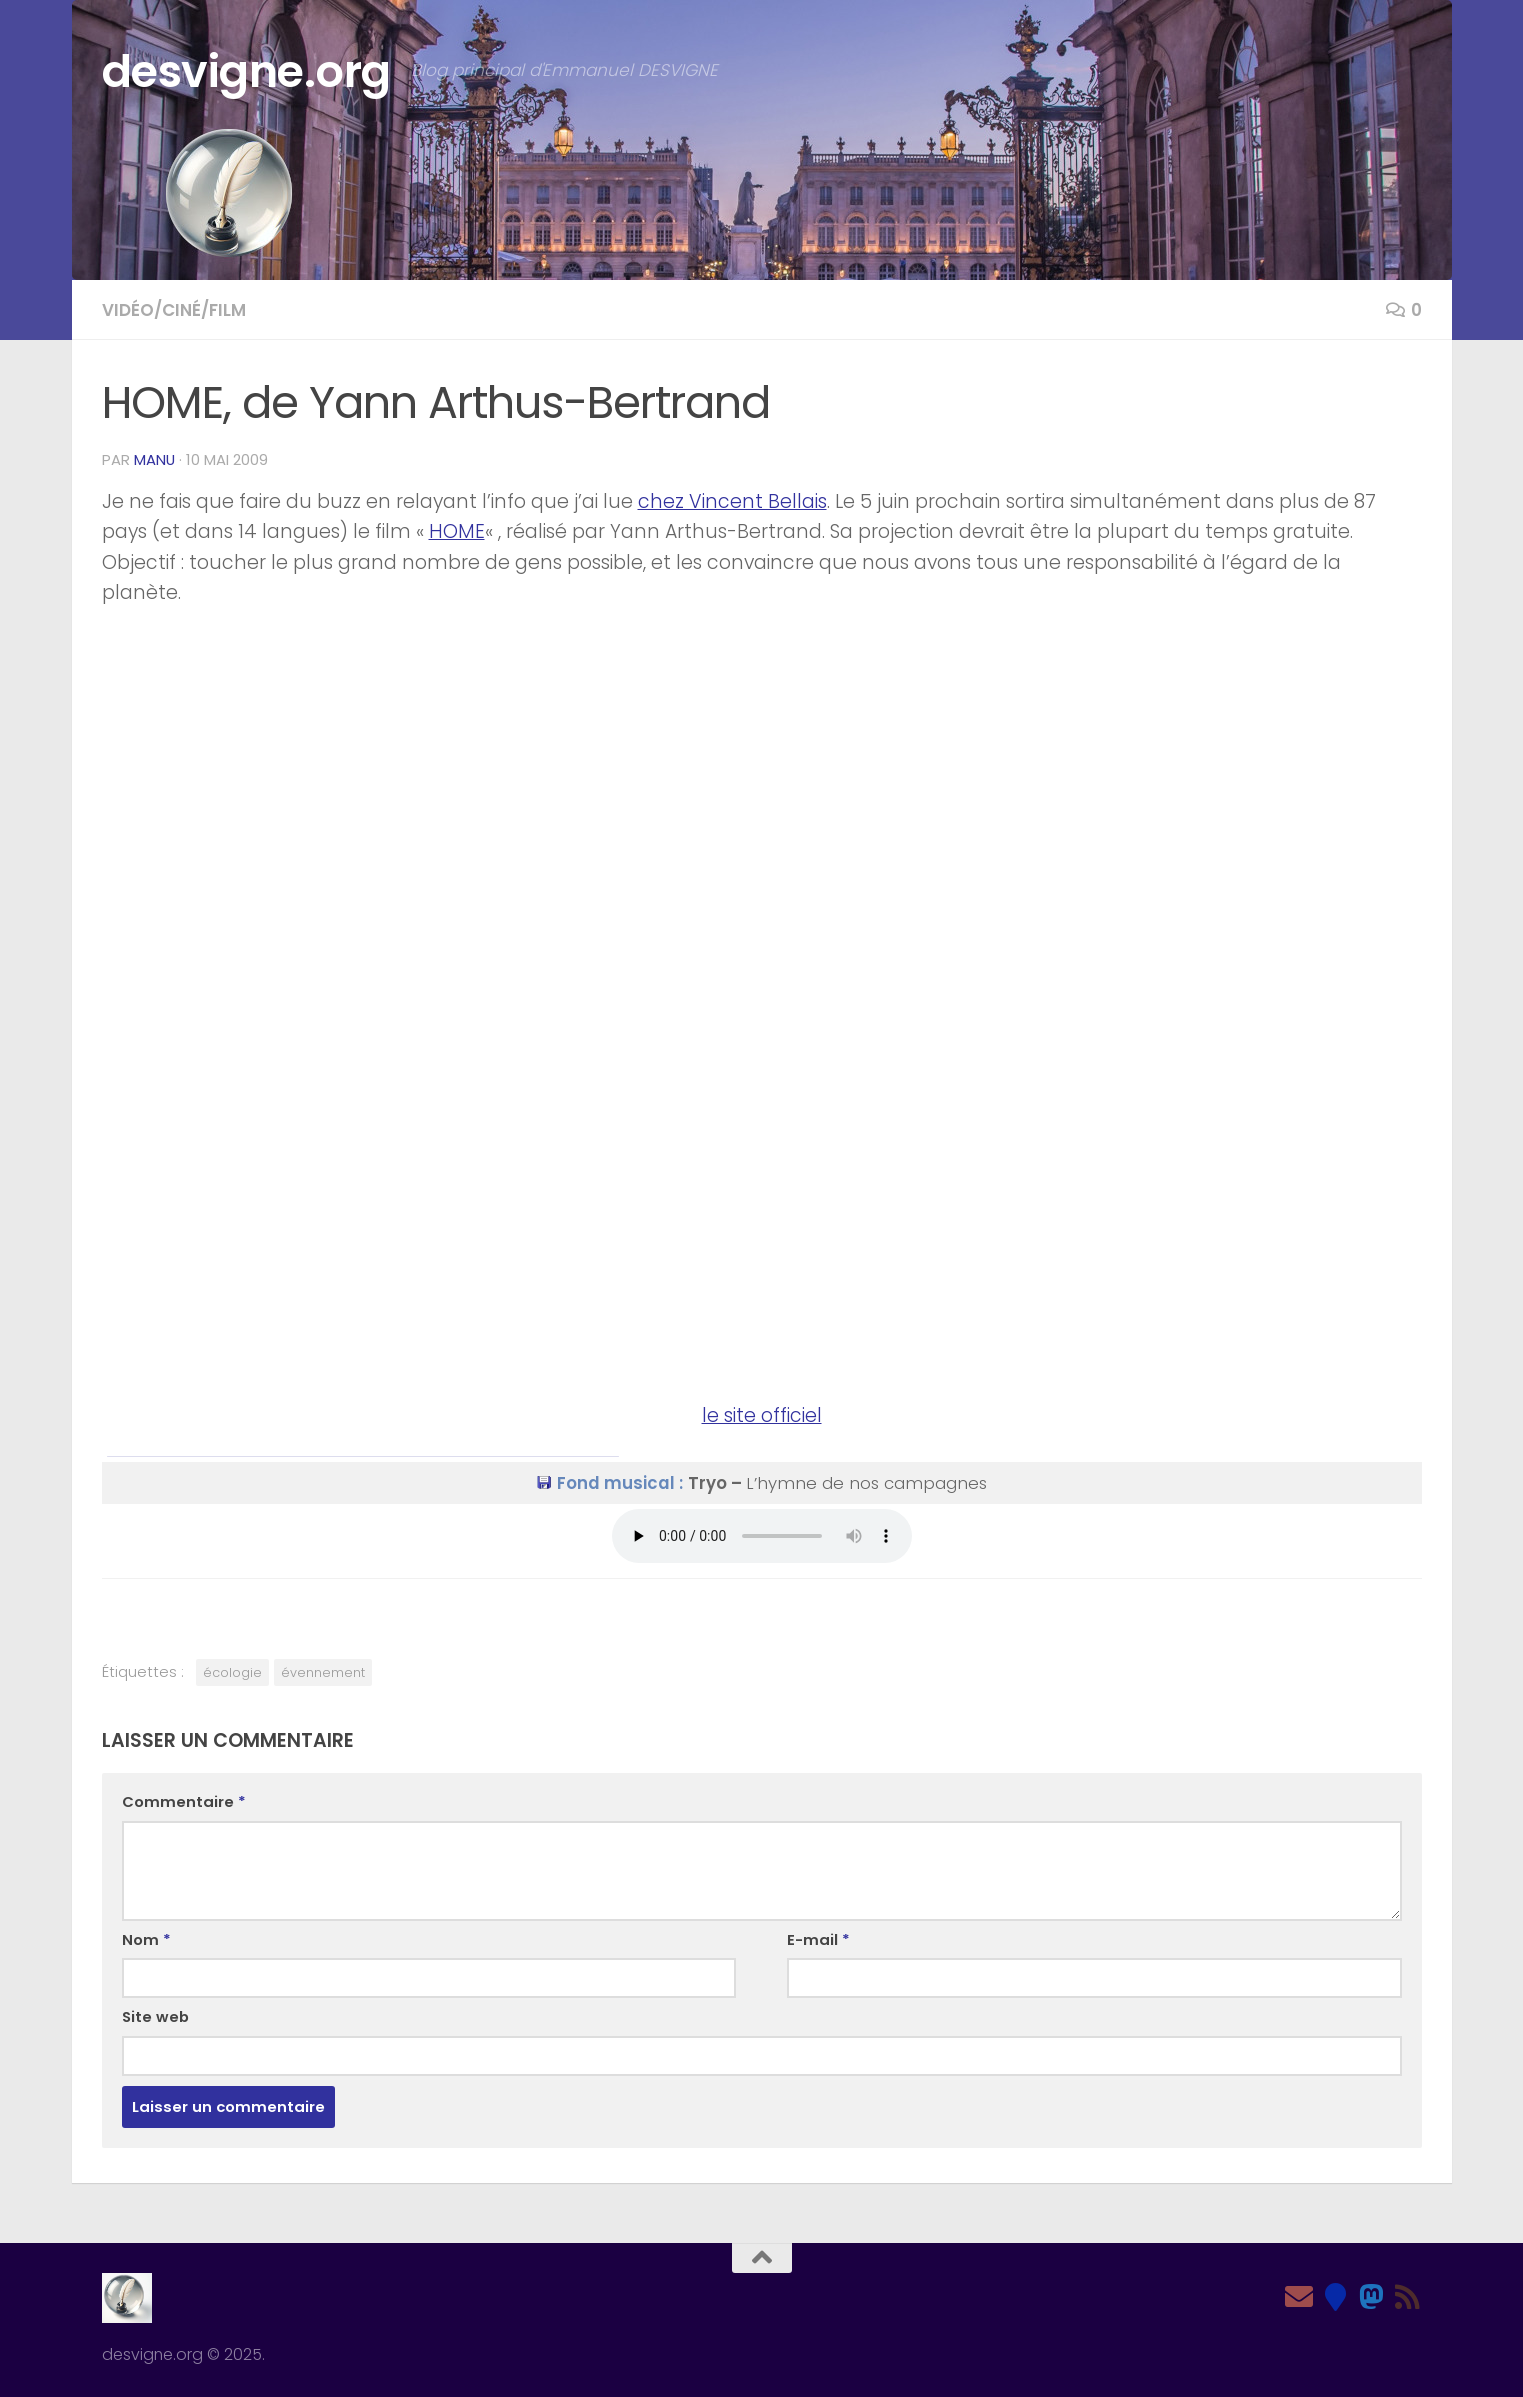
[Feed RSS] (1407, 2297)
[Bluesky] (1335, 2297)
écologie (232, 1672)
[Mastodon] (1371, 2297)
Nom (146, 1939)
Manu (154, 459)
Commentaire (184, 1801)
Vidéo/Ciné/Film (174, 310)
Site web (155, 2016)
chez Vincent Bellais (732, 501)
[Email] (1299, 2297)
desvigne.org (246, 71)
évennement (323, 1672)
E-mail (818, 1939)
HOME (457, 531)
